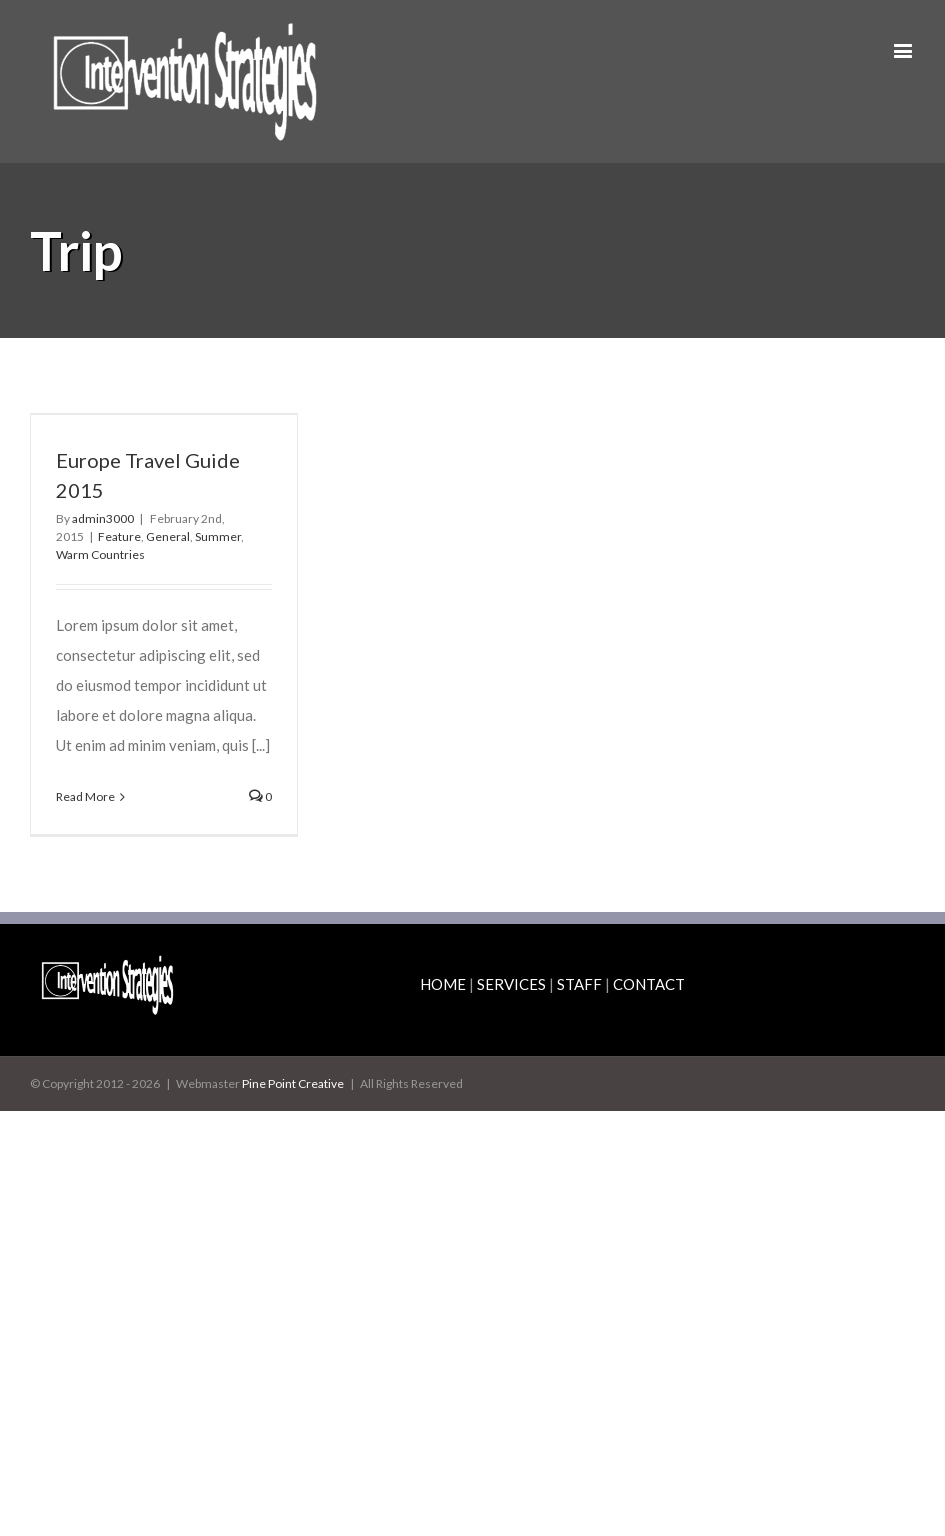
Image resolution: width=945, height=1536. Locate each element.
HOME (443, 984)
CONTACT (649, 984)
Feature (119, 536)
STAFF (579, 984)
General (168, 536)
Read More (85, 796)
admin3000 (103, 518)
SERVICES (511, 984)
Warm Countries (100, 554)
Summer (218, 536)
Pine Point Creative (293, 1083)
